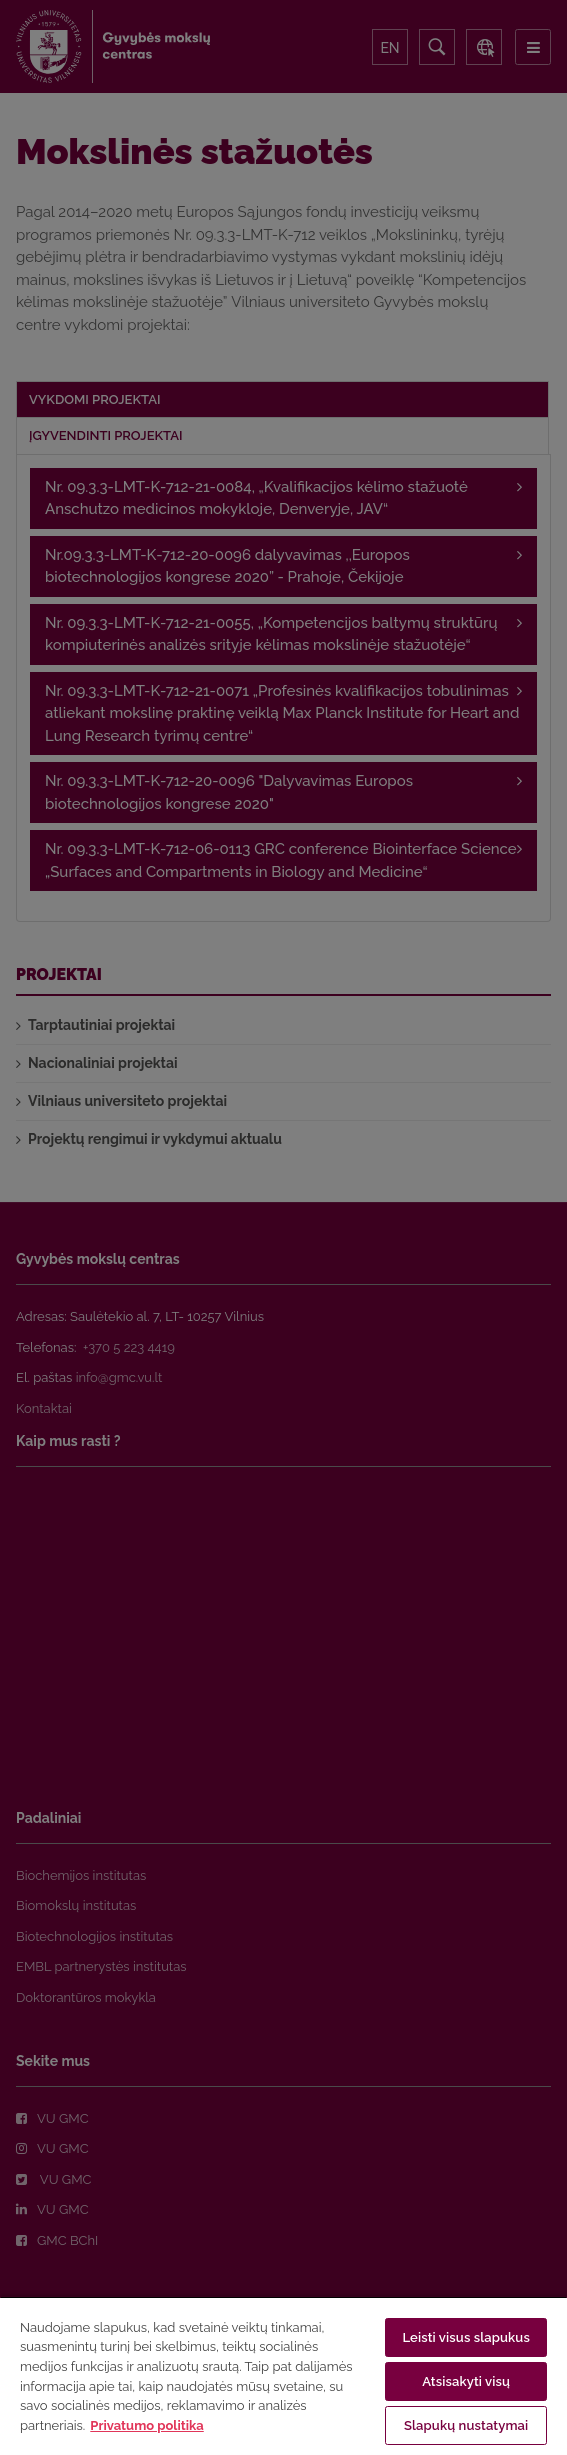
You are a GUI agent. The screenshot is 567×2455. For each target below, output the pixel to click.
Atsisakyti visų (466, 2381)
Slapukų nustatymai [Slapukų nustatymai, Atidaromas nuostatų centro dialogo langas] (466, 2425)
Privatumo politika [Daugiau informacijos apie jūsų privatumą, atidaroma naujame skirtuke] (146, 2425)
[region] (283, 2375)
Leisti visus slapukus (466, 2337)
